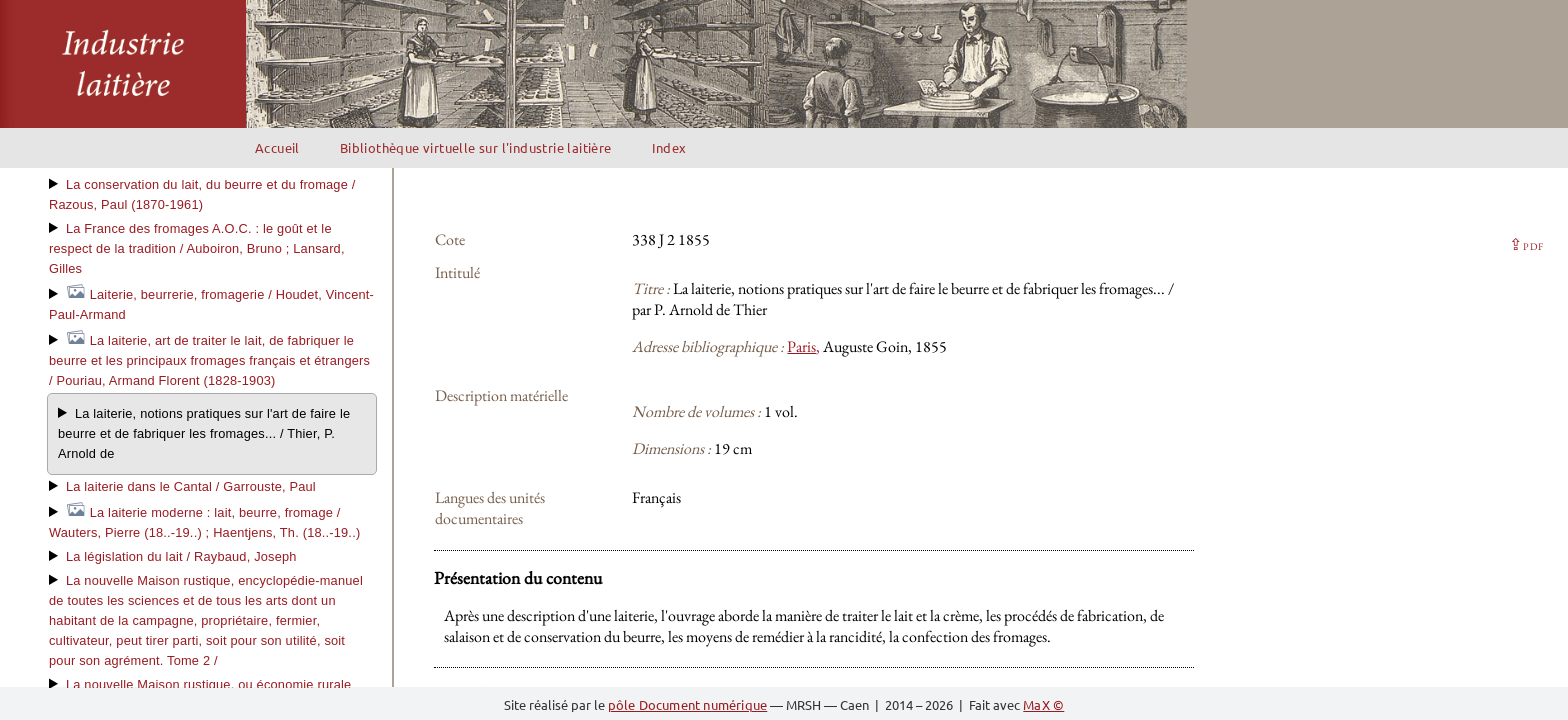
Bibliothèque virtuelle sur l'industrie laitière (476, 147)
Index (669, 147)
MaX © (1043, 704)
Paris (801, 346)
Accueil (277, 147)
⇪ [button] (1526, 244)
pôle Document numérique (688, 704)
